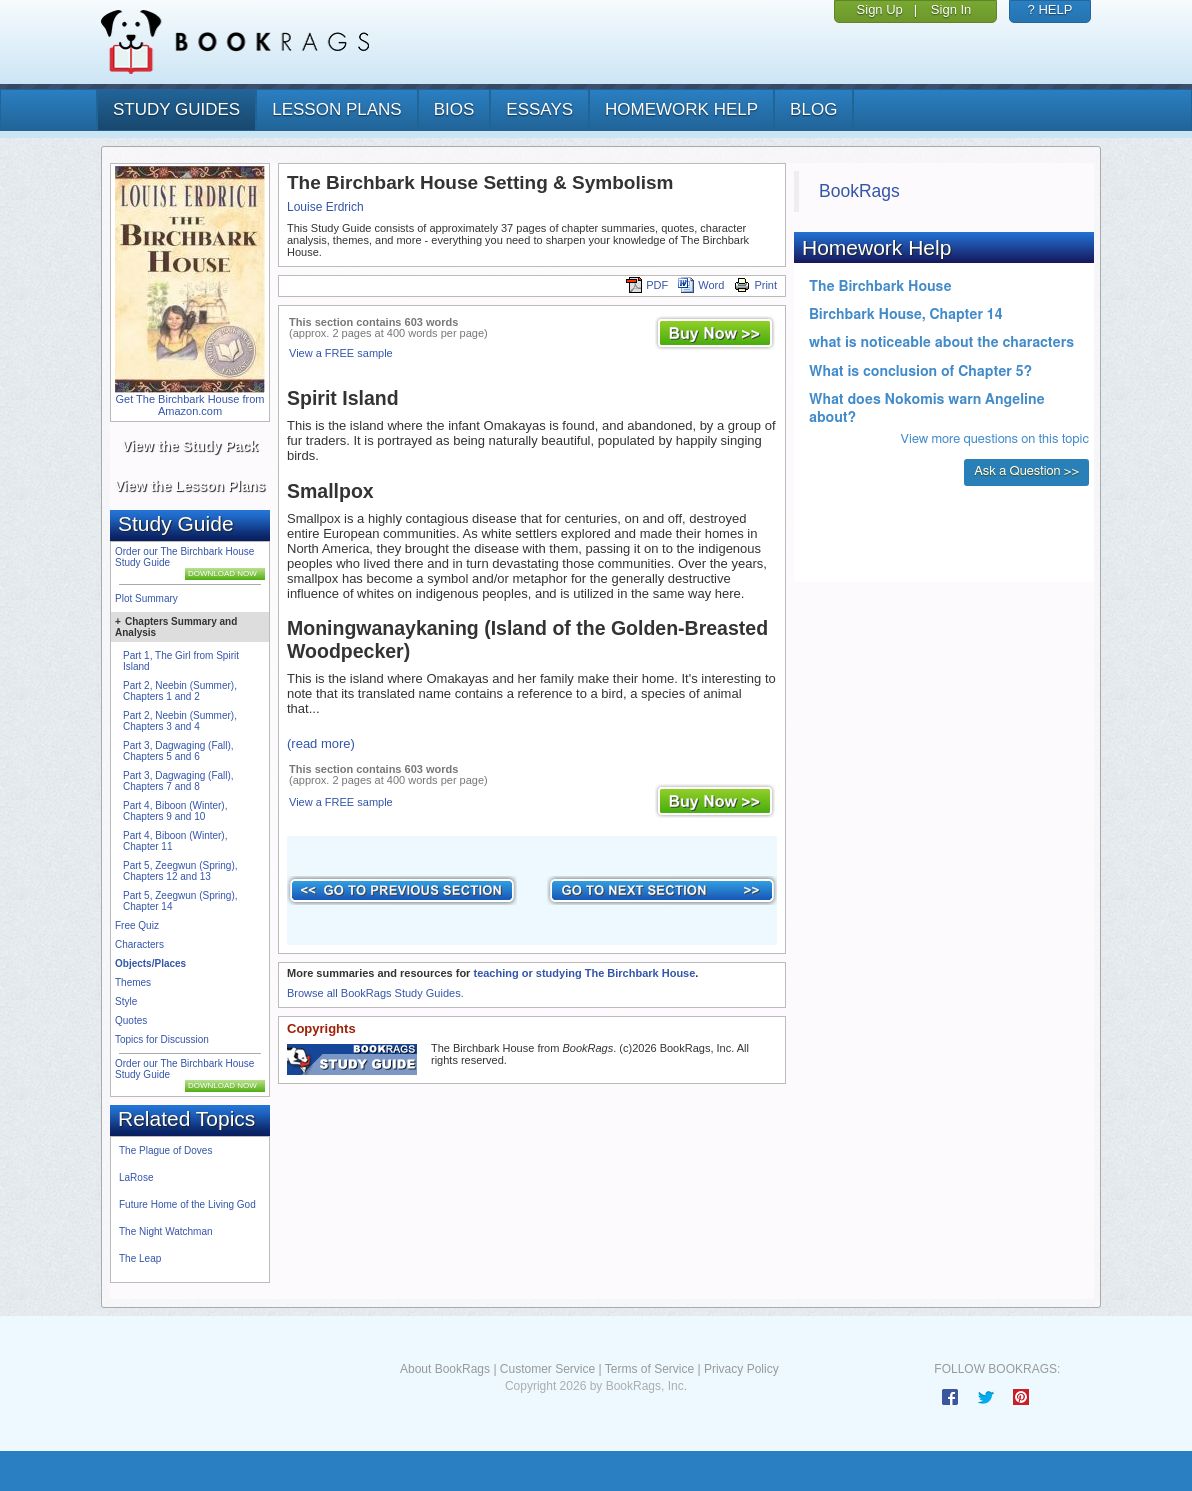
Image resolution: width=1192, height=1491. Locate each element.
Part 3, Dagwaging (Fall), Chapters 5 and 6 (178, 751)
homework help (681, 109)
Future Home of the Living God (187, 1204)
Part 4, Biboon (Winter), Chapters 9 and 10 (175, 811)
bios (454, 109)
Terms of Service (649, 1369)
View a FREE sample (341, 353)
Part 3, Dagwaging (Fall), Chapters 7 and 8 (178, 781)
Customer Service (547, 1369)
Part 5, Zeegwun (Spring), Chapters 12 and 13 (180, 871)
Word (701, 285)
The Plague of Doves (165, 1150)
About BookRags (445, 1369)
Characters (139, 944)
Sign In (951, 9)
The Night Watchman (166, 1231)
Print (755, 285)
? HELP (1050, 9)
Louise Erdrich (325, 207)
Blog (813, 109)
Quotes (131, 1020)
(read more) (321, 743)
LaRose (136, 1177)
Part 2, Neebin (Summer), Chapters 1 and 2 (180, 691)
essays (539, 109)
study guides (176, 109)
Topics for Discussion (162, 1039)
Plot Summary (146, 598)
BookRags (859, 191)
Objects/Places (150, 963)
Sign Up (880, 9)
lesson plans (336, 109)
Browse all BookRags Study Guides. (375, 993)
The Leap (140, 1258)
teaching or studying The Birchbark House (584, 973)
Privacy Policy (741, 1369)
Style (126, 1001)
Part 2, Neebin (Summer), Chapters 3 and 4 (180, 721)
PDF (647, 285)
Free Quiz (137, 925)
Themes (133, 982)
